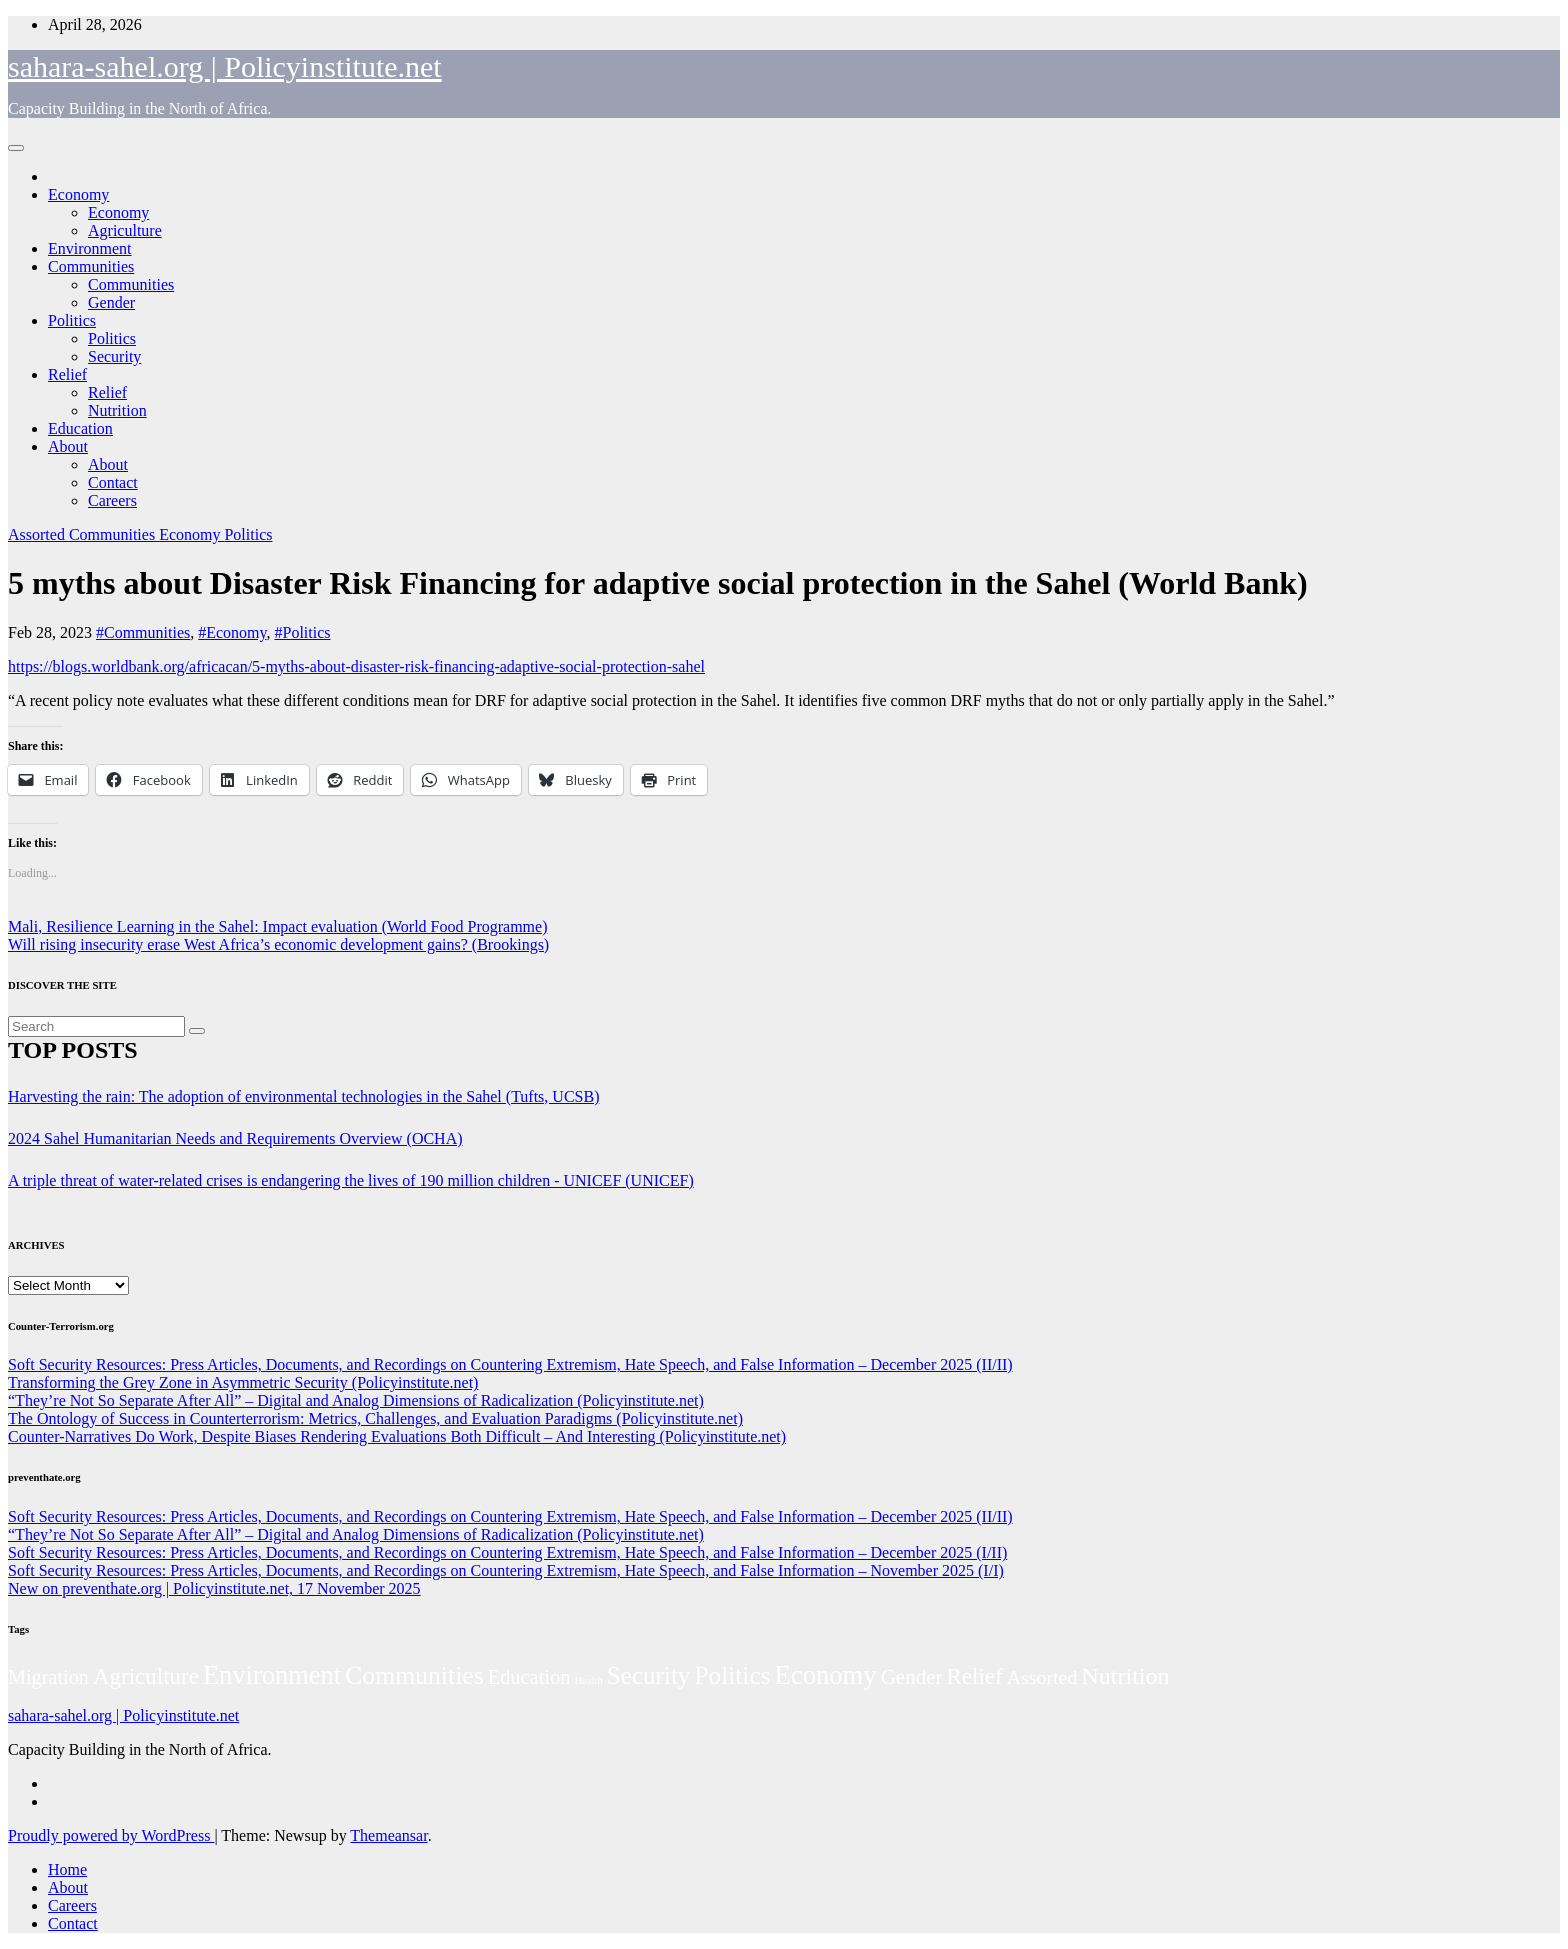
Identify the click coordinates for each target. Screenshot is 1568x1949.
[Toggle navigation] (16, 148)
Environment (90, 248)
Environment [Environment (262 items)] (272, 1675)
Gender (111, 302)
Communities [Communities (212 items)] (414, 1675)
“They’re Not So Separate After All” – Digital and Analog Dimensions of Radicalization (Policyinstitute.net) (356, 1400)
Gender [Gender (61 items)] (912, 1677)
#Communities (143, 632)
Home (67, 1869)
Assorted (38, 534)
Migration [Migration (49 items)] (48, 1677)
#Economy (232, 632)
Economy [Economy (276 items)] (826, 1675)
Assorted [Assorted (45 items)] (1042, 1677)
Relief (67, 374)
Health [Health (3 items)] (588, 1680)
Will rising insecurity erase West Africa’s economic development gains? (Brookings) (278, 944)
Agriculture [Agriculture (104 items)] (146, 1676)
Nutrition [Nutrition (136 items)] (1125, 1676)
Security (114, 356)
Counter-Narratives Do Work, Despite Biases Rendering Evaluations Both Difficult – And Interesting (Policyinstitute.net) (397, 1436)
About (68, 446)
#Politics (303, 632)
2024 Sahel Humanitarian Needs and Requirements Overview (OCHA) (235, 1138)
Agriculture (125, 230)
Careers (112, 500)
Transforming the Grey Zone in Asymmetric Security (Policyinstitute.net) (243, 1382)
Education (80, 428)
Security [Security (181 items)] (649, 1675)
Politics (72, 320)
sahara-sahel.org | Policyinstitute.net (225, 66)
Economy (78, 194)
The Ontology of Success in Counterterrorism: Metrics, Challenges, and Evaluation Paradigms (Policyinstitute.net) (375, 1418)
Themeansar (388, 1835)
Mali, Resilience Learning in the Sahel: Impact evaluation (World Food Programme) (277, 926)
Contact (113, 482)
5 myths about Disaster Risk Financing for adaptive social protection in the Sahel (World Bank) (658, 583)
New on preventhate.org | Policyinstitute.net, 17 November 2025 (214, 1588)
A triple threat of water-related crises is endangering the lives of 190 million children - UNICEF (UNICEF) (351, 1180)
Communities (91, 266)
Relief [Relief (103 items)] (975, 1676)
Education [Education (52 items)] (529, 1677)
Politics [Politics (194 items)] (732, 1675)
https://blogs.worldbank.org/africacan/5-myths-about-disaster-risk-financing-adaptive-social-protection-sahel (356, 666)
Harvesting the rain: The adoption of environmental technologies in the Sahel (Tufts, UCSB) (303, 1096)
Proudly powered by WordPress (111, 1835)
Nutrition (117, 410)
